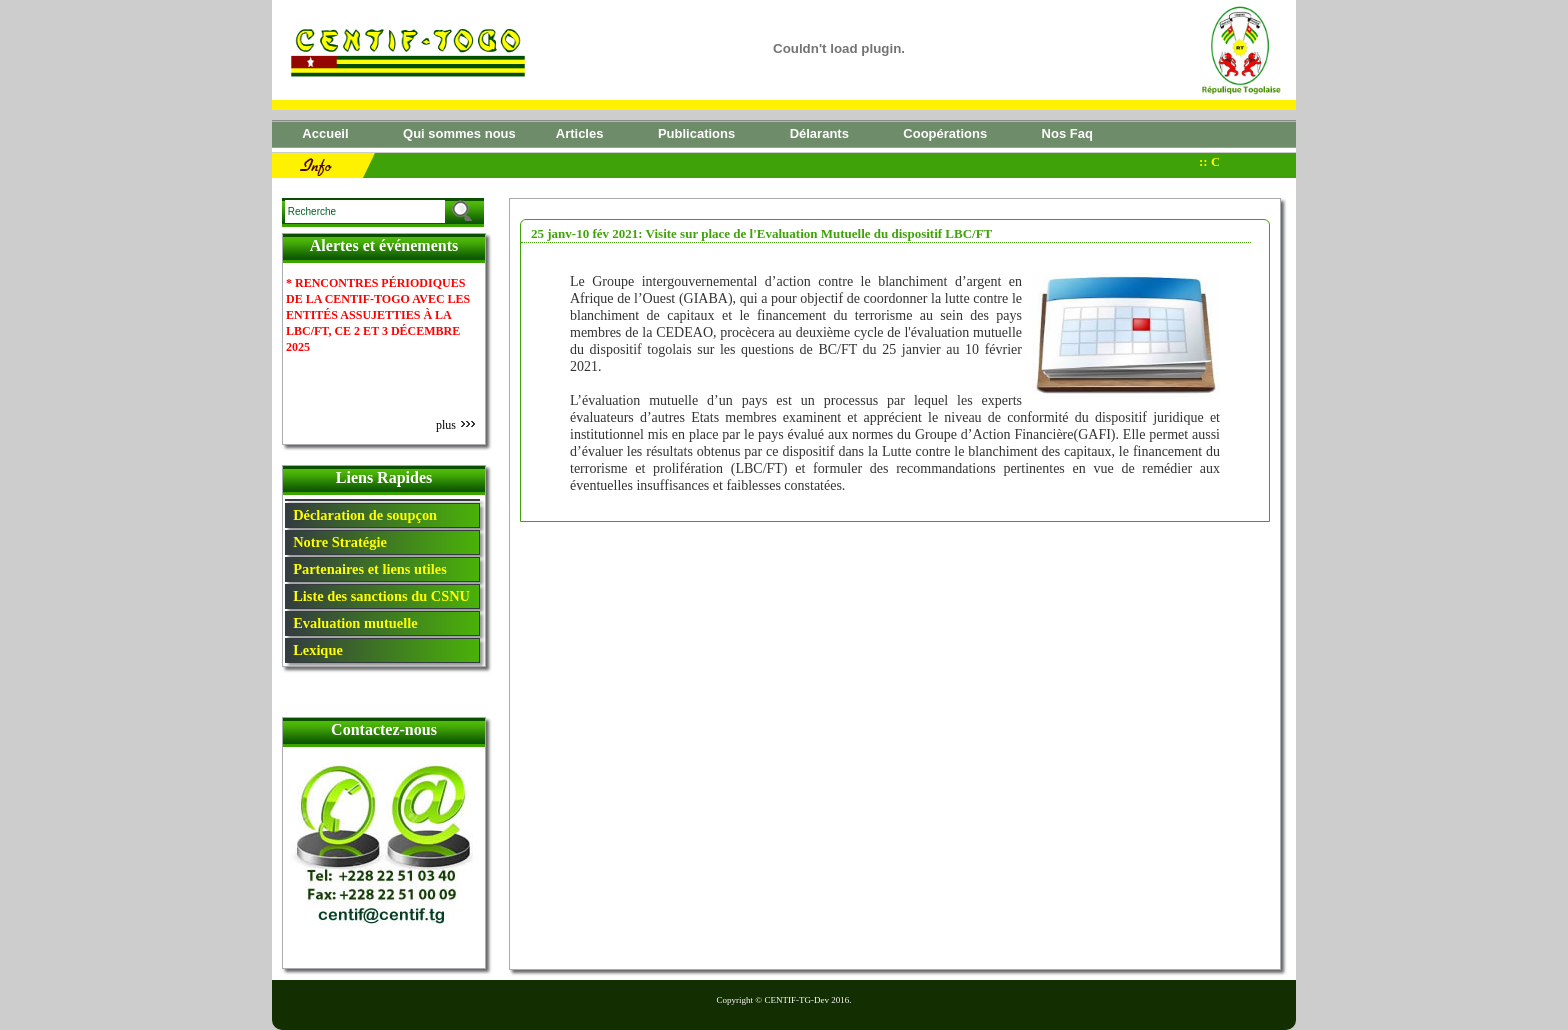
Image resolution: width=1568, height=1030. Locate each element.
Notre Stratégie (336, 542)
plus (455, 425)
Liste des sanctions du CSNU (378, 596)
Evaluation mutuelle (352, 623)
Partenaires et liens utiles (366, 569)
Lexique (314, 650)
